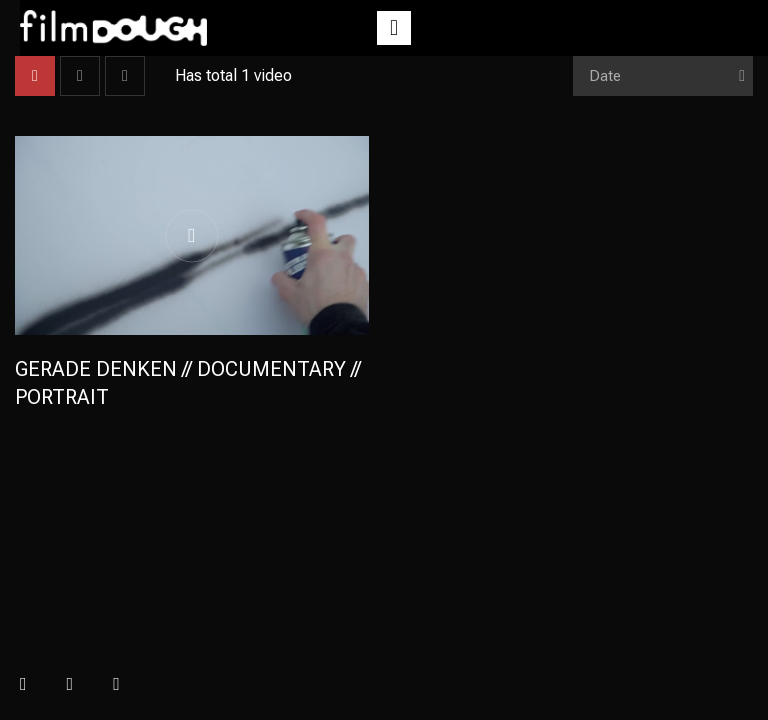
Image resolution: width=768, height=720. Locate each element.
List (80, 76)
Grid (35, 76)
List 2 (125, 76)
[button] (394, 28)
